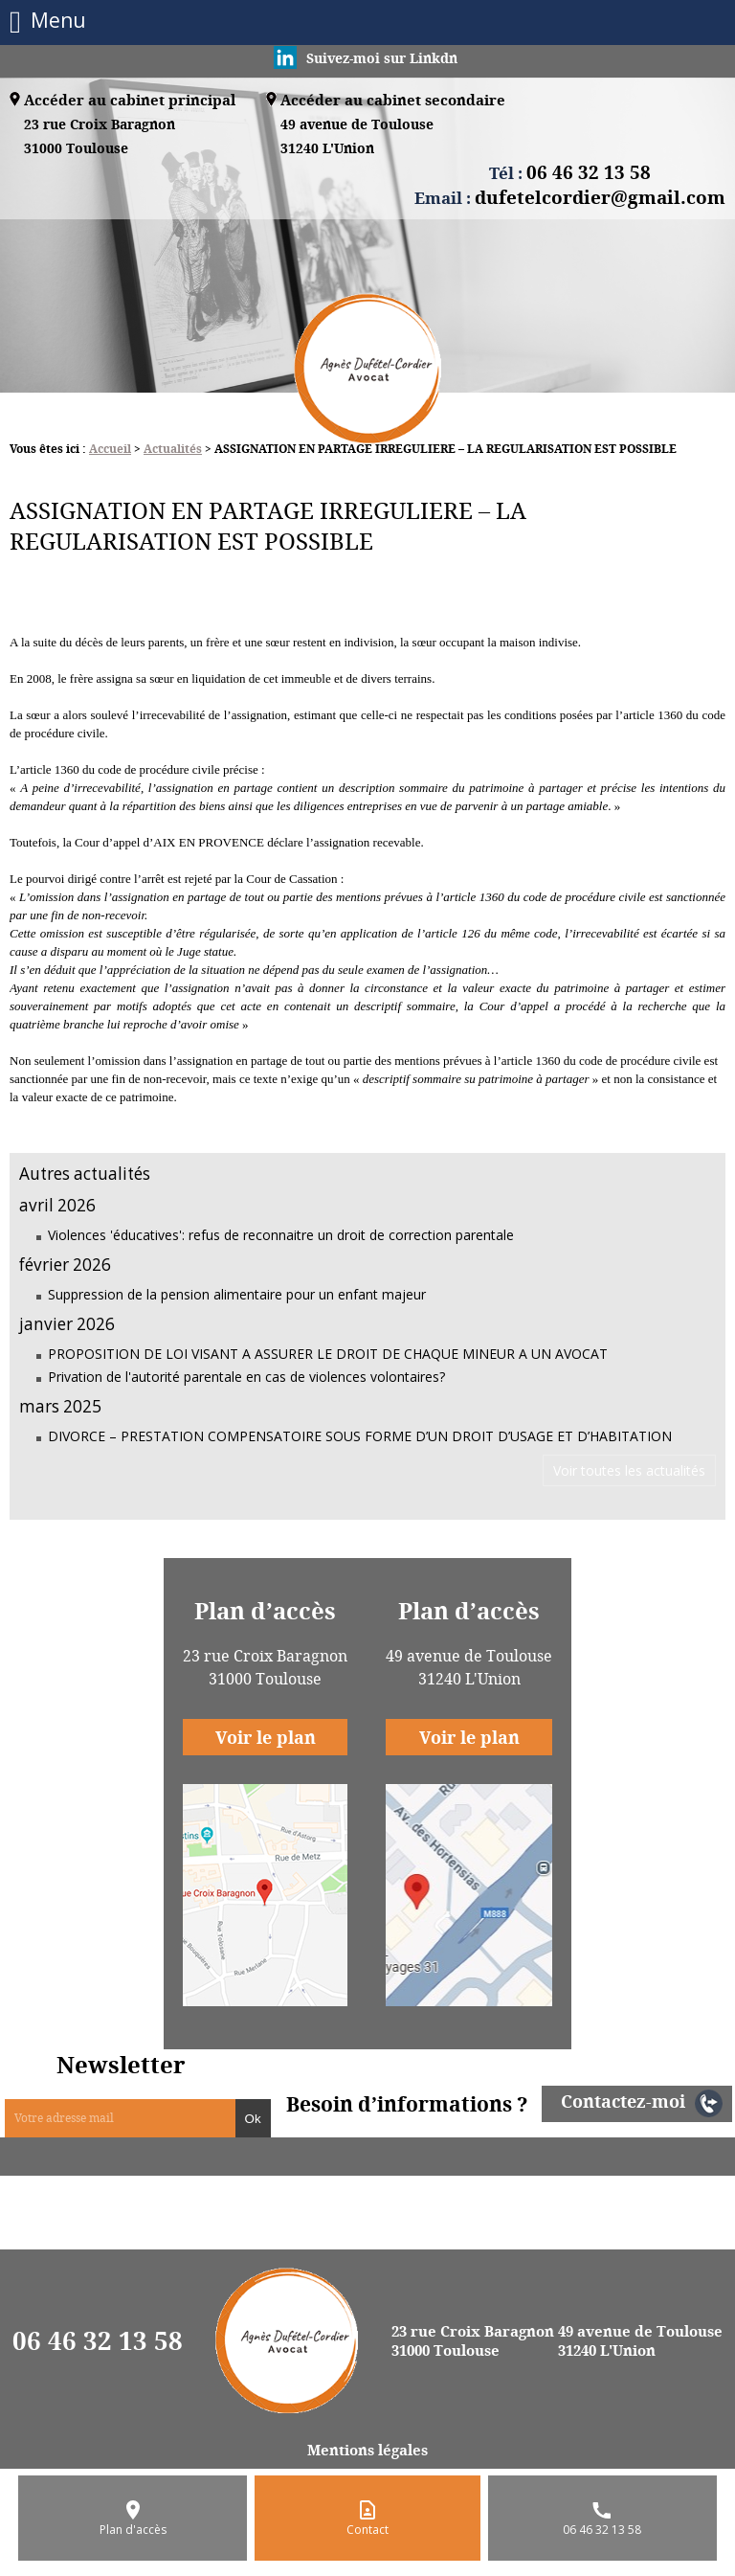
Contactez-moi (623, 2101)
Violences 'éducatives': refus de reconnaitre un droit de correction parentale (281, 1235)
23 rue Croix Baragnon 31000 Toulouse (472, 2340)
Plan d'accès (133, 2529)
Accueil (110, 449)
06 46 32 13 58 (97, 2340)
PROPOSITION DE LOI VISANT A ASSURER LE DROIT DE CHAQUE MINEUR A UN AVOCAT (328, 1353)
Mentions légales (367, 2449)
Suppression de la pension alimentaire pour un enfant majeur (237, 1294)
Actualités (173, 449)
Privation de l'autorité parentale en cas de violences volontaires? (246, 1376)
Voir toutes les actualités (629, 1470)
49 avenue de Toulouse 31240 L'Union (640, 2340)
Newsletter (121, 2064)
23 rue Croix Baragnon (99, 137)
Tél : (570, 172)
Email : (569, 197)
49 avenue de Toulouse (357, 137)
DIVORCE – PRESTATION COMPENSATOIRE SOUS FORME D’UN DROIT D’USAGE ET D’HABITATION (360, 1436)
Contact (367, 2529)
